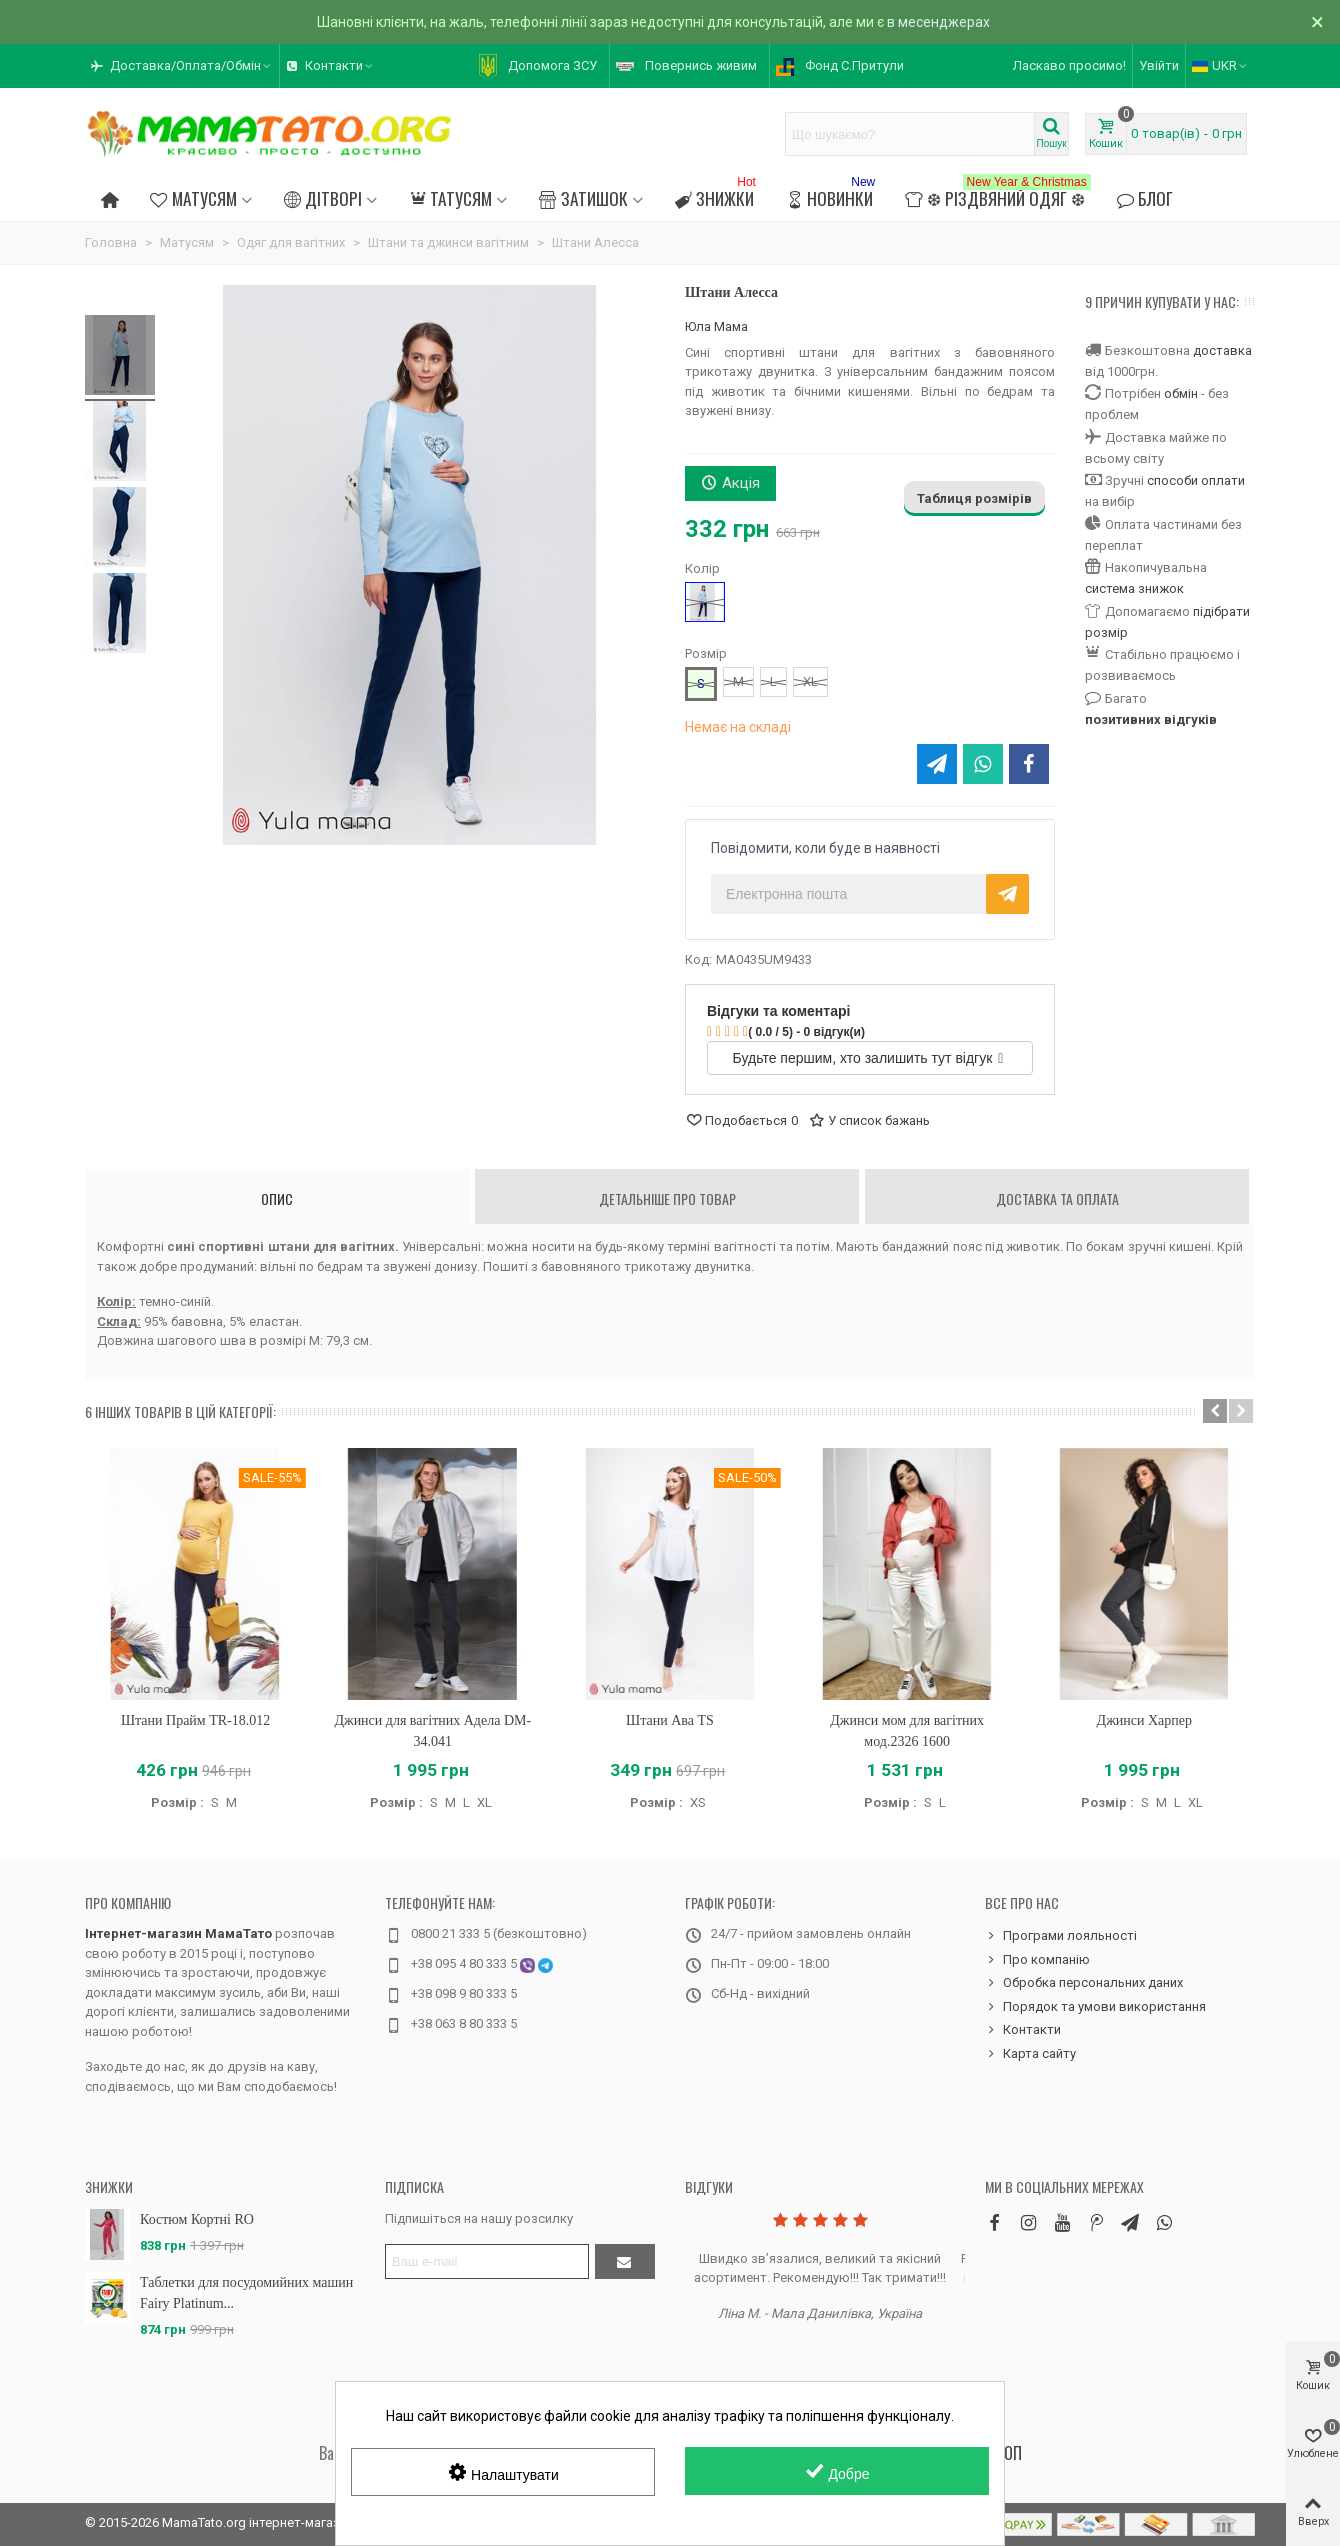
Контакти (1023, 2030)
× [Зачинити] (1317, 22)
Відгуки (709, 2186)
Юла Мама (716, 326)
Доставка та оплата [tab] (1057, 1198)
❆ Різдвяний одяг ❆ (997, 195)
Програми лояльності (1061, 1936)
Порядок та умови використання (1095, 2007)
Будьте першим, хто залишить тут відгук (868, 1058)
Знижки (717, 195)
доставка (1222, 350)
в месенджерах (938, 22)
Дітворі (323, 198)
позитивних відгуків (1151, 719)
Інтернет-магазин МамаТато (178, 1933)
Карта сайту (1030, 2054)
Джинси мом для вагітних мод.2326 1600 (907, 1731)
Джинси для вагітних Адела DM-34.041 (432, 1731)
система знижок (1134, 588)
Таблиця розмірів (974, 498)
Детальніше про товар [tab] (667, 1198)
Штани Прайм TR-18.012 (195, 1720)
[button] (1215, 1411)
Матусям (193, 198)
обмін (1181, 393)
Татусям (450, 198)
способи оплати (1196, 480)
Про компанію (128, 1902)
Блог (1145, 198)
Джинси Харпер (1144, 1720)
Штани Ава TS (670, 1720)
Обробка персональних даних (1084, 1983)
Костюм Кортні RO (197, 2219)
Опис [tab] (277, 1198)
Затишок (583, 198)
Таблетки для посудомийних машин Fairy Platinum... (246, 2293)
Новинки (832, 195)
